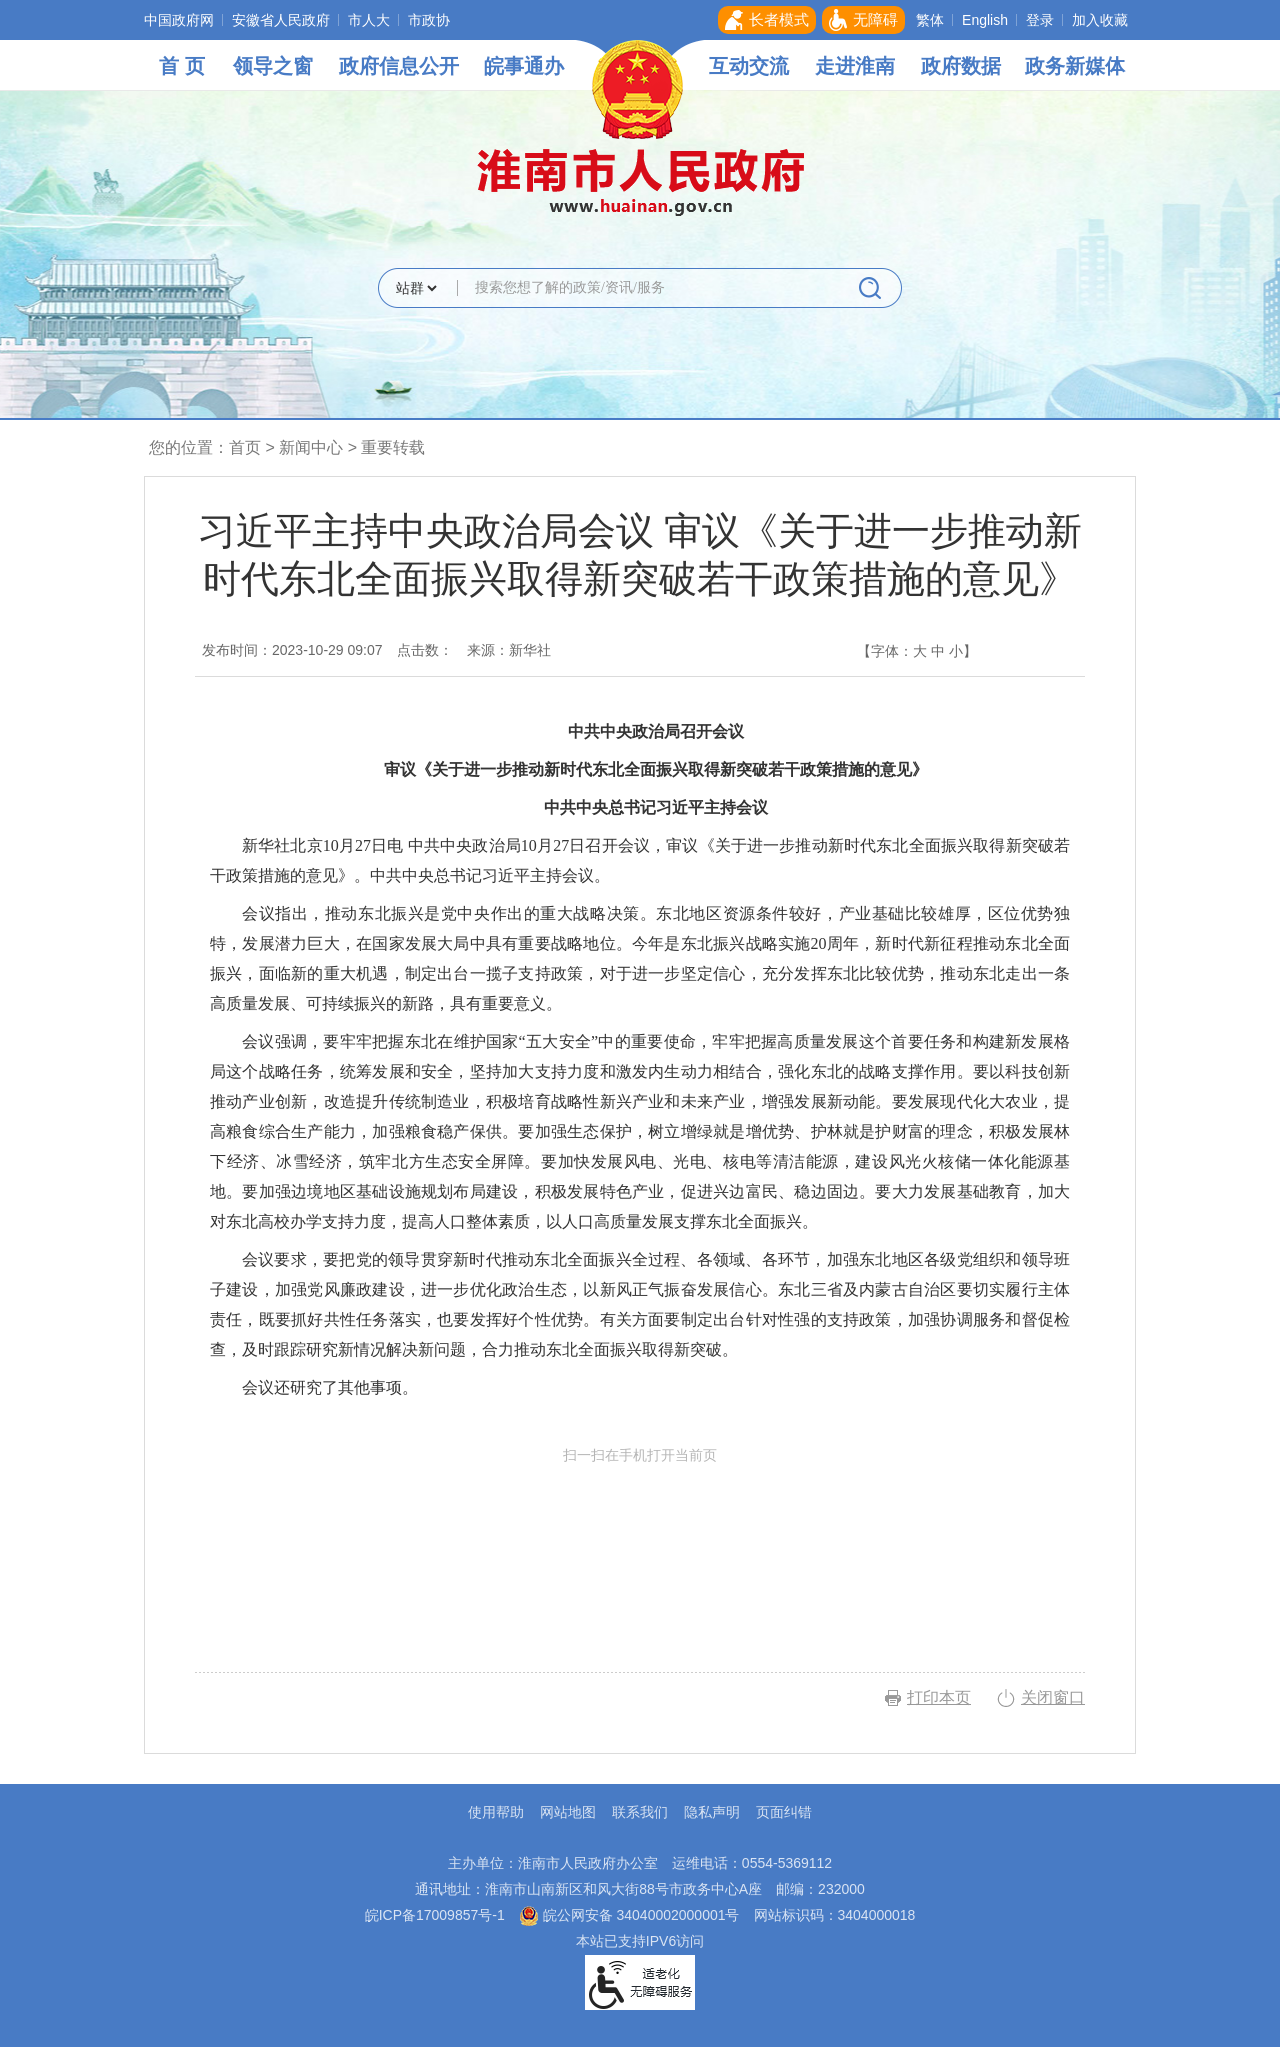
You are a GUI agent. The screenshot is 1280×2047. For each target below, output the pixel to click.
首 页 (182, 66)
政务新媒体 (1075, 66)
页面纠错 (784, 1812)
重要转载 (393, 447)
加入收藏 (1100, 20)
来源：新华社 (509, 650)
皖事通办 (524, 66)
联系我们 (640, 1812)
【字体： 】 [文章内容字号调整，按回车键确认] (917, 651)
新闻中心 (311, 447)
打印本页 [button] (939, 1697)
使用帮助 (496, 1812)
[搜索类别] (416, 288)
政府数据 (961, 66)
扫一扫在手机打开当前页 (640, 1540)
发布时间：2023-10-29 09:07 (292, 650)
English (985, 20)
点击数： (425, 650)
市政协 (429, 20)
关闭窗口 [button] (1053, 1697)
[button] (767, 20)
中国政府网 (179, 20)
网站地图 (568, 1812)
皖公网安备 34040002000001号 (629, 1915)
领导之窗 (273, 66)
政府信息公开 (399, 66)
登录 (1040, 20)
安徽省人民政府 (281, 20)
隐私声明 (712, 1812)
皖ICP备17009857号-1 (435, 1915)
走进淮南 (855, 66)
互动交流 (749, 66)
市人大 (369, 20)
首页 (245, 447)
